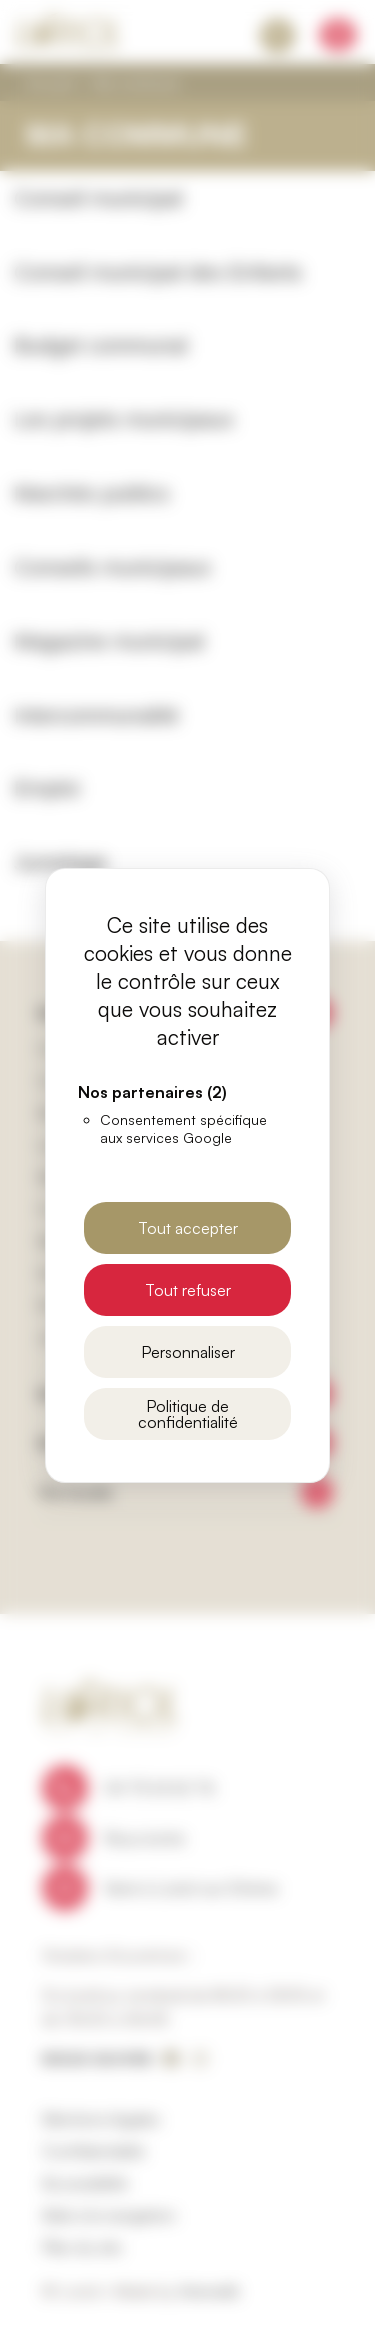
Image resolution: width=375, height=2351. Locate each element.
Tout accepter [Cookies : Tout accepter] (188, 1228)
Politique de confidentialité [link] (188, 1414)
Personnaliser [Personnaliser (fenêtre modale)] (188, 1352)
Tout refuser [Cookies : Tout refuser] (188, 1290)
